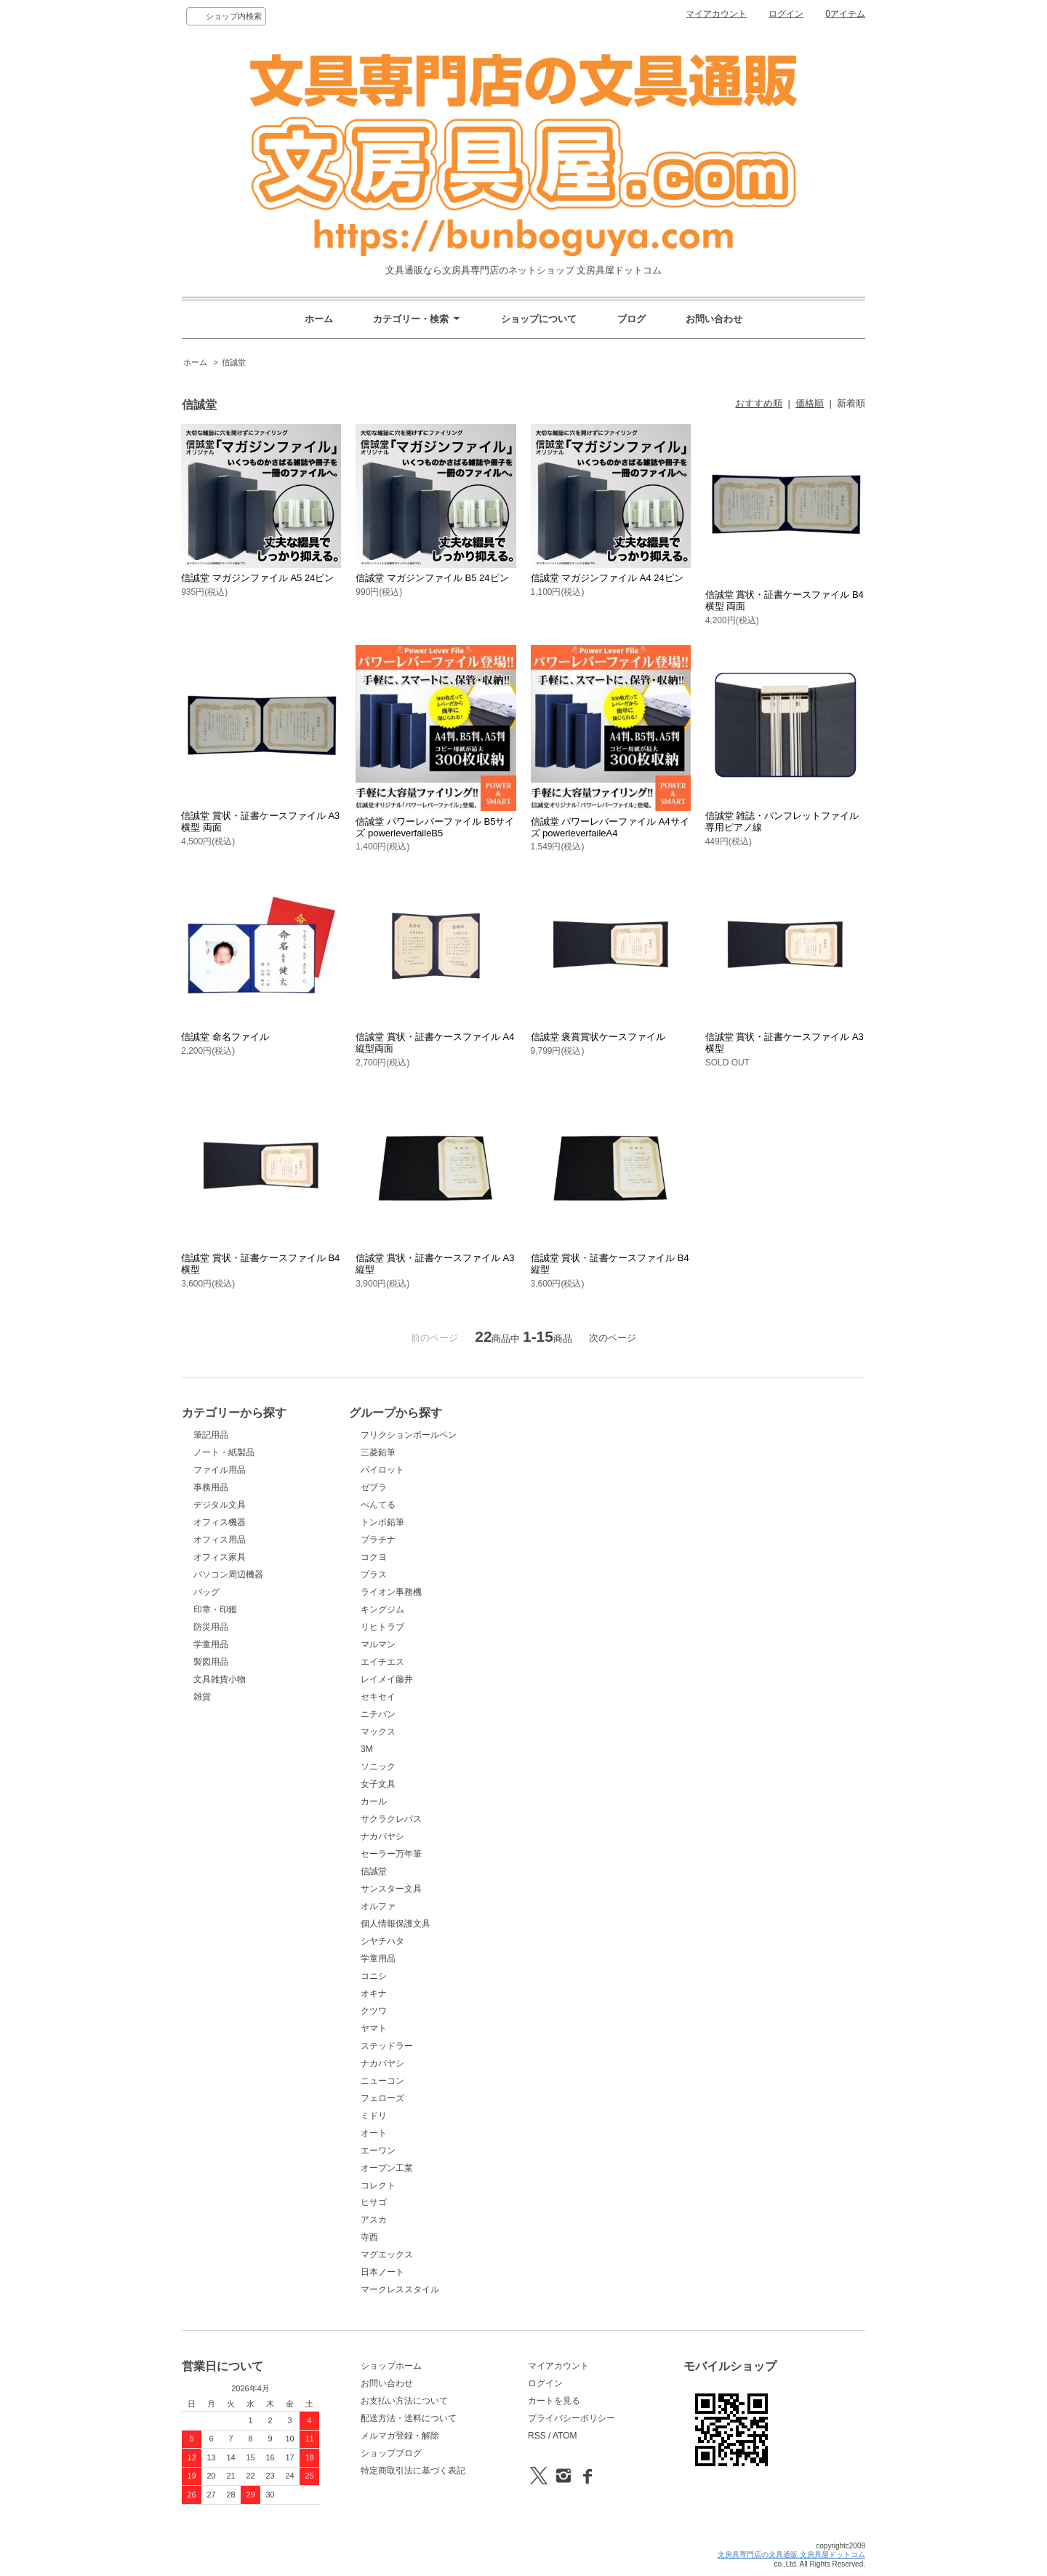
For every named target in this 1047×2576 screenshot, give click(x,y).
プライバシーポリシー (571, 2418)
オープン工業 (387, 2168)
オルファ (378, 1906)
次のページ (612, 1337)
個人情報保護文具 (395, 1924)
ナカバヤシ (382, 1836)
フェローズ (382, 2098)
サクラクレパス (391, 1819)
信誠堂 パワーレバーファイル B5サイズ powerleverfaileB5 (435, 827)
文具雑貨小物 (219, 1679)
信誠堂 (234, 362)
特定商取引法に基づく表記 (413, 2470)
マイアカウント (716, 14)
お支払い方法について (404, 2401)
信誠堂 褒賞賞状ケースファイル (598, 1036)
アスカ (374, 2220)
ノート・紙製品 (223, 1452)
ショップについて (539, 318)
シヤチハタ (382, 1941)
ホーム (319, 318)
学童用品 (210, 1644)
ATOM (565, 2436)
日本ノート (382, 2272)
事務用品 (210, 1487)
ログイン (786, 14)
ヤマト (374, 2028)
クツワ (374, 2011)
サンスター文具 (391, 1889)
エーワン (378, 2150)
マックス (378, 1732)
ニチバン (378, 1714)
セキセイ (378, 1697)
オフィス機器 (219, 1522)
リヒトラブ (382, 1627)
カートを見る (554, 2401)
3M (367, 1749)
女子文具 (378, 1784)
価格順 (809, 403)
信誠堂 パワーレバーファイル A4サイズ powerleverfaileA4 (610, 827)
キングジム (382, 1609)
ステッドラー (387, 2046)
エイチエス (382, 1662)
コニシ (374, 1976)
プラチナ (378, 1540)
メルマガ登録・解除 (400, 2436)
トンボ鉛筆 (382, 1522)
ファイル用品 (219, 1470)
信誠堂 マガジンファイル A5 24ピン (257, 577)
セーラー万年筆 (391, 1854)
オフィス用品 (219, 1540)
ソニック (378, 1766)
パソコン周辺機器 (228, 1574)
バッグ (206, 1592)
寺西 (369, 2237)
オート (374, 2133)
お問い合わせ (714, 318)
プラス (374, 1574)
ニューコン (382, 2081)
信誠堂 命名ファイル (225, 1036)
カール (374, 1801)
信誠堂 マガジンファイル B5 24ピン (432, 577)
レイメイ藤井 (387, 1679)
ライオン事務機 (391, 1592)
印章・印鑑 (215, 1609)
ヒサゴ (374, 2202)
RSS (537, 2436)
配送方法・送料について (409, 2418)
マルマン (378, 1644)
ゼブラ (374, 1487)
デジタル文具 (219, 1505)
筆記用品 (210, 1435)
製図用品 (210, 1662)
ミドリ (374, 2116)
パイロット (382, 1470)
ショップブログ (391, 2453)
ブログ (631, 318)
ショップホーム (391, 2366)
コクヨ (374, 1557)
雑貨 (202, 1697)
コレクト (378, 2185)
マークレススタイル (400, 2289)
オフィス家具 (219, 1557)
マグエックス (387, 2254)
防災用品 (210, 1627)
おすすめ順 (758, 403)
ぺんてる (378, 1505)
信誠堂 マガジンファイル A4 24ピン (607, 577)
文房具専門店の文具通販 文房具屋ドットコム (791, 2555)
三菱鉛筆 (378, 1452)
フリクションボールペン (409, 1435)
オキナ (374, 1993)
